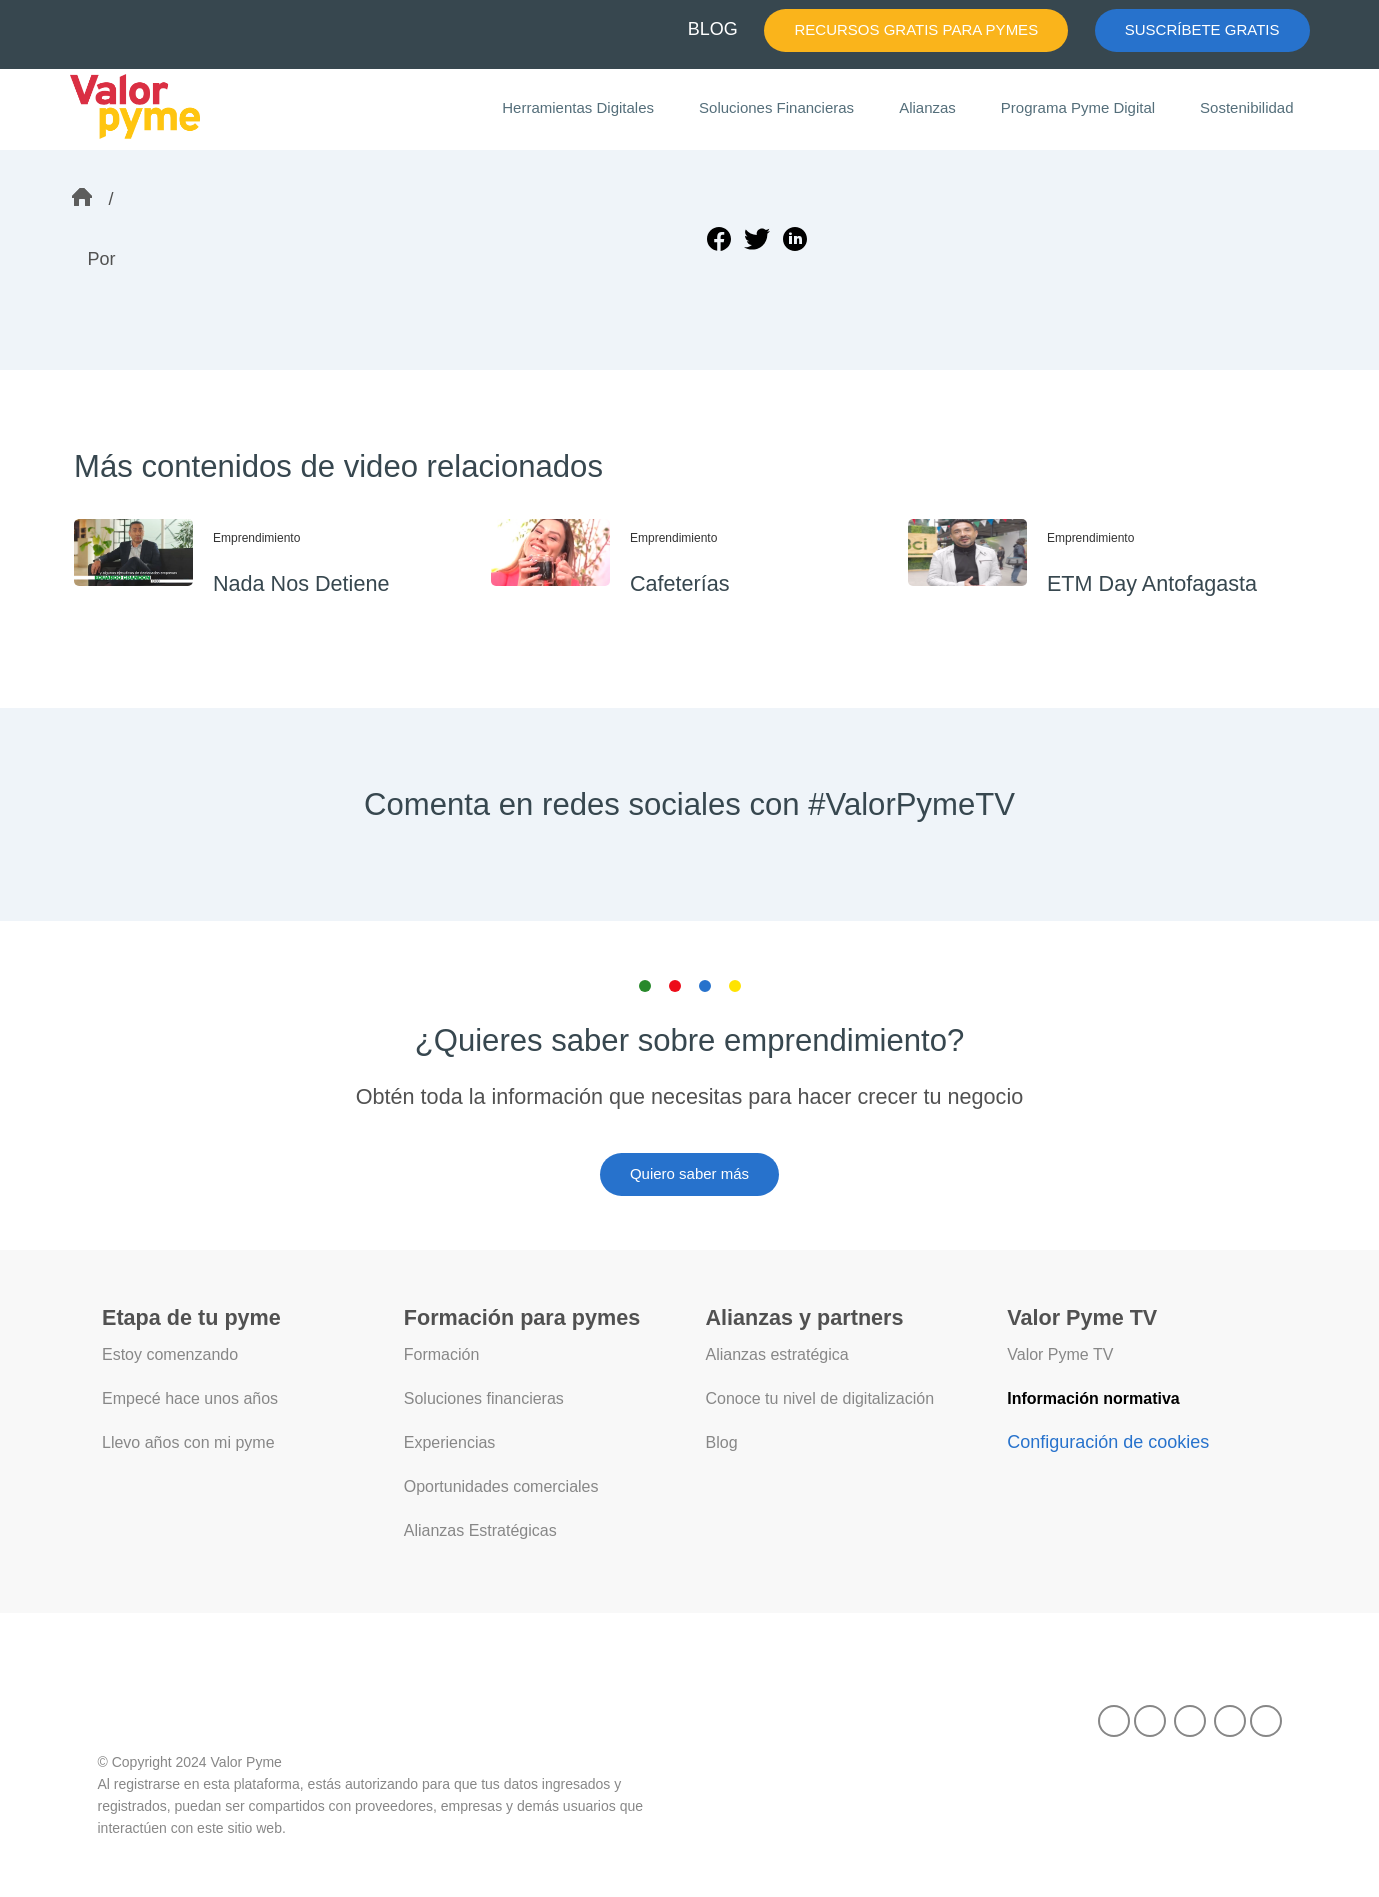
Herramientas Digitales (591, 109)
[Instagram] (1266, 1717)
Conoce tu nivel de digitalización (822, 1398)
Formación (442, 1355)
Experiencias (450, 1441)
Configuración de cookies (1107, 1440)
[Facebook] (1150, 1717)
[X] (1230, 1717)
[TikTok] (1114, 1717)
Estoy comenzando (170, 1355)
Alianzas (933, 108)
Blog (722, 1441)
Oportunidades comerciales (502, 1484)
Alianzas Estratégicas (480, 1527)
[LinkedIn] (1190, 1717)
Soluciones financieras (484, 1398)
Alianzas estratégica (778, 1355)
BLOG (750, 28)
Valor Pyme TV (1061, 1355)
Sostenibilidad (1247, 108)
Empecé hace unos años (188, 1398)
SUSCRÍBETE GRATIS (1209, 29)
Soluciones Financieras (786, 108)
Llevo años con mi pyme (188, 1441)
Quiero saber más (690, 1174)
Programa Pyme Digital (1081, 108)
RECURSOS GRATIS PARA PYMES (941, 29)
